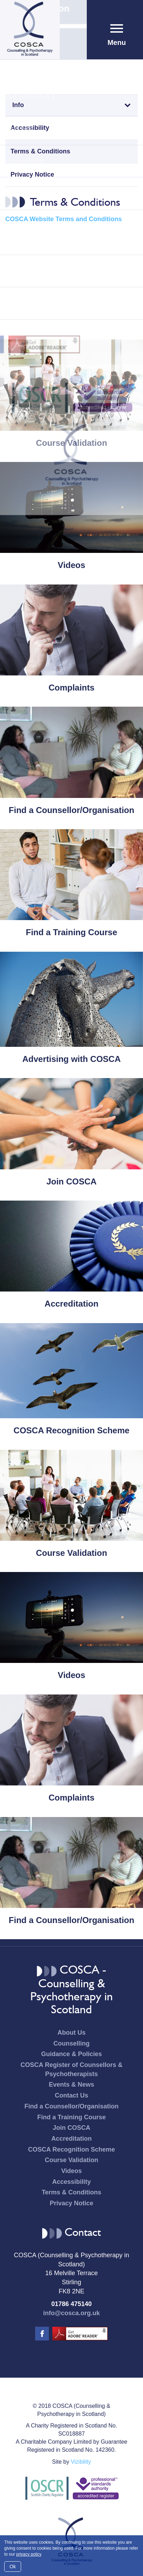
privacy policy (28, 2554)
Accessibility (30, 127)
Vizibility (81, 2462)
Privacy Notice (32, 174)
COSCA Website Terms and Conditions (63, 219)
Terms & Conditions (40, 151)
